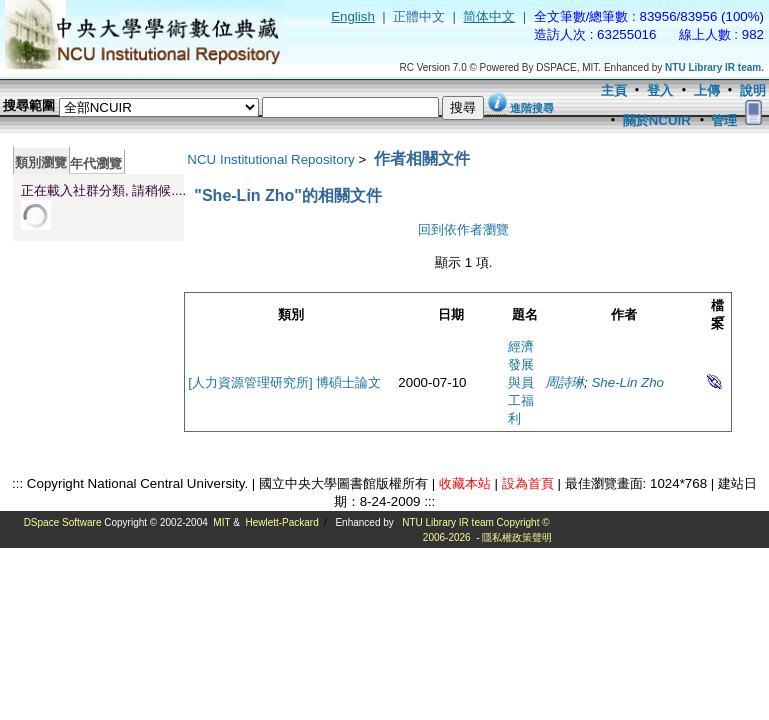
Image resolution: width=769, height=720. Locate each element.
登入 (660, 90)
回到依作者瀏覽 (463, 229)
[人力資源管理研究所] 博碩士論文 (284, 382)
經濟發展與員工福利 (521, 382)
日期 (451, 314)
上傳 (707, 90)
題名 (525, 314)
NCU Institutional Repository (270, 159)
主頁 (614, 90)
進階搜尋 (532, 108)
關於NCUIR (657, 120)
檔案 (717, 314)
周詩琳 (564, 382)
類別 (291, 314)
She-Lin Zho (627, 382)
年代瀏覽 (96, 163)
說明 (753, 90)
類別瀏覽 (41, 162)
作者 (624, 314)
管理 (724, 120)
